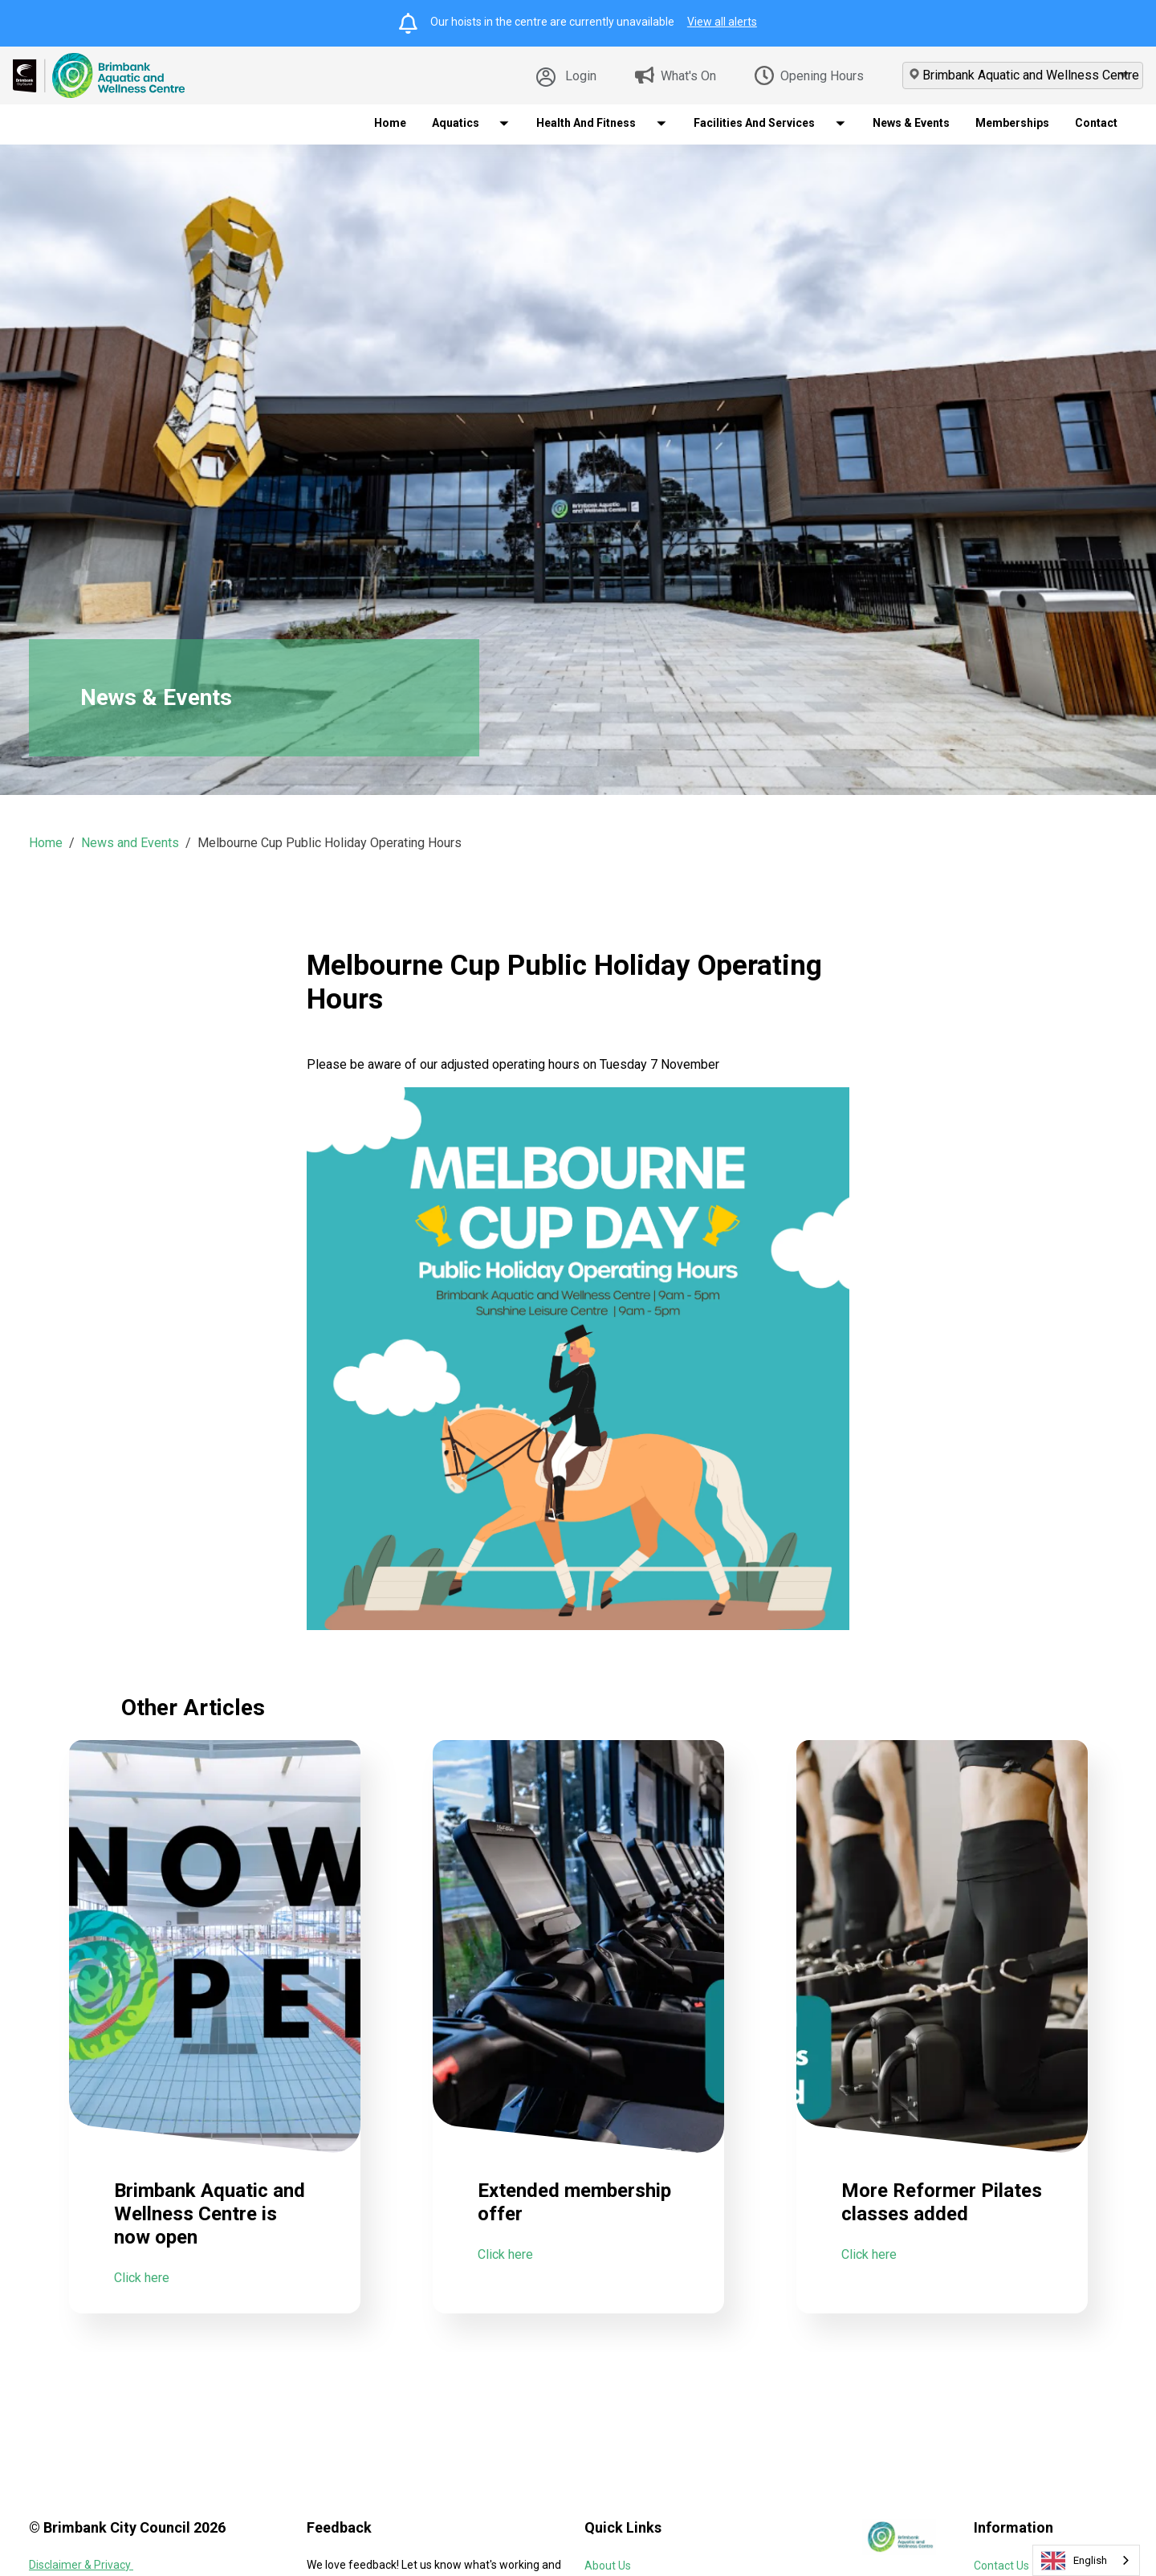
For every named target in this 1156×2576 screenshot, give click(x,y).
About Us (607, 2565)
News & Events (911, 122)
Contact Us (1001, 2565)
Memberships (1012, 122)
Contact (1096, 122)
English (1074, 2560)
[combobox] (1086, 2560)
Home (390, 122)
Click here (141, 2315)
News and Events (130, 842)
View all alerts (722, 21)
